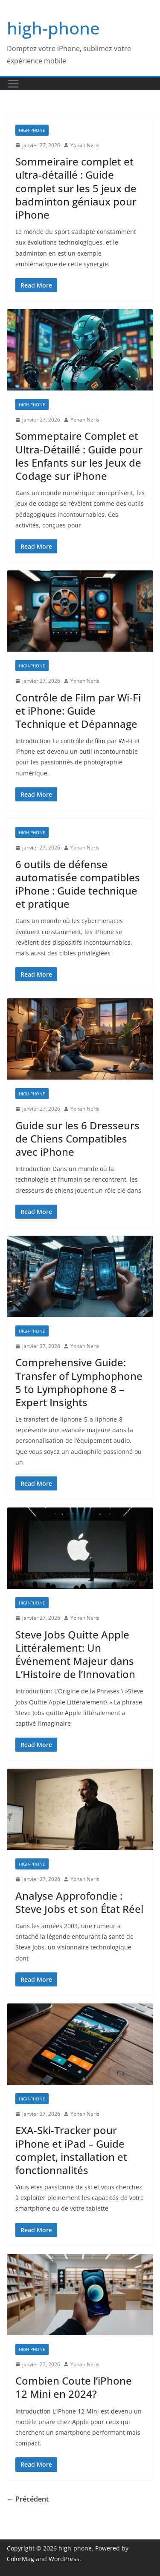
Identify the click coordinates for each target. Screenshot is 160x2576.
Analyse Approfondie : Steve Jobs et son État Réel (79, 1902)
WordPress (64, 2559)
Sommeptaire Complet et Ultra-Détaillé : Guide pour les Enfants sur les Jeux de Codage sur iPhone (79, 456)
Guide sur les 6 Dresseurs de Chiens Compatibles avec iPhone (77, 1138)
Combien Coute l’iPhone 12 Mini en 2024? (73, 2387)
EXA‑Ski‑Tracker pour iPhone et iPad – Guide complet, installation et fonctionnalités (71, 2150)
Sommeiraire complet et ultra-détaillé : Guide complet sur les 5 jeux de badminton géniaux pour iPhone (76, 188)
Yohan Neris (84, 145)
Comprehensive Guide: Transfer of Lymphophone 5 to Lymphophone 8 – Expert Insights (79, 1382)
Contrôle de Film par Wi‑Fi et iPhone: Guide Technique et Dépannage (78, 710)
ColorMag (20, 2559)
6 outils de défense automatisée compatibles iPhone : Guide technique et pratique (77, 884)
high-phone (53, 28)
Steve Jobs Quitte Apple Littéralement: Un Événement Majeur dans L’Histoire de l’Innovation (75, 1654)
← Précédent (28, 2499)
